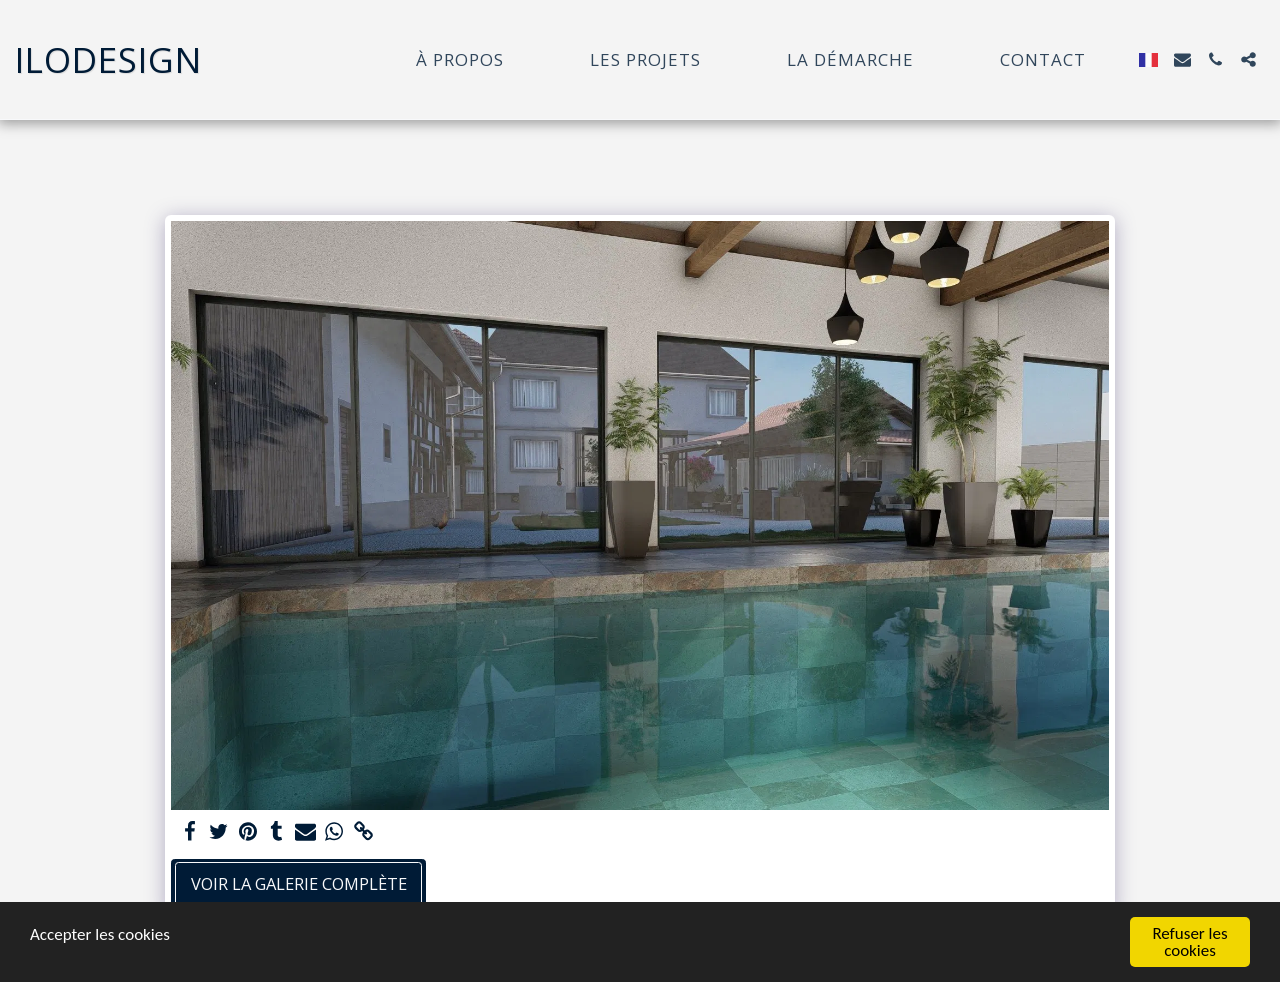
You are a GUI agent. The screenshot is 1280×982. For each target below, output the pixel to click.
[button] (1182, 59)
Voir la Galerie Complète (299, 883)
